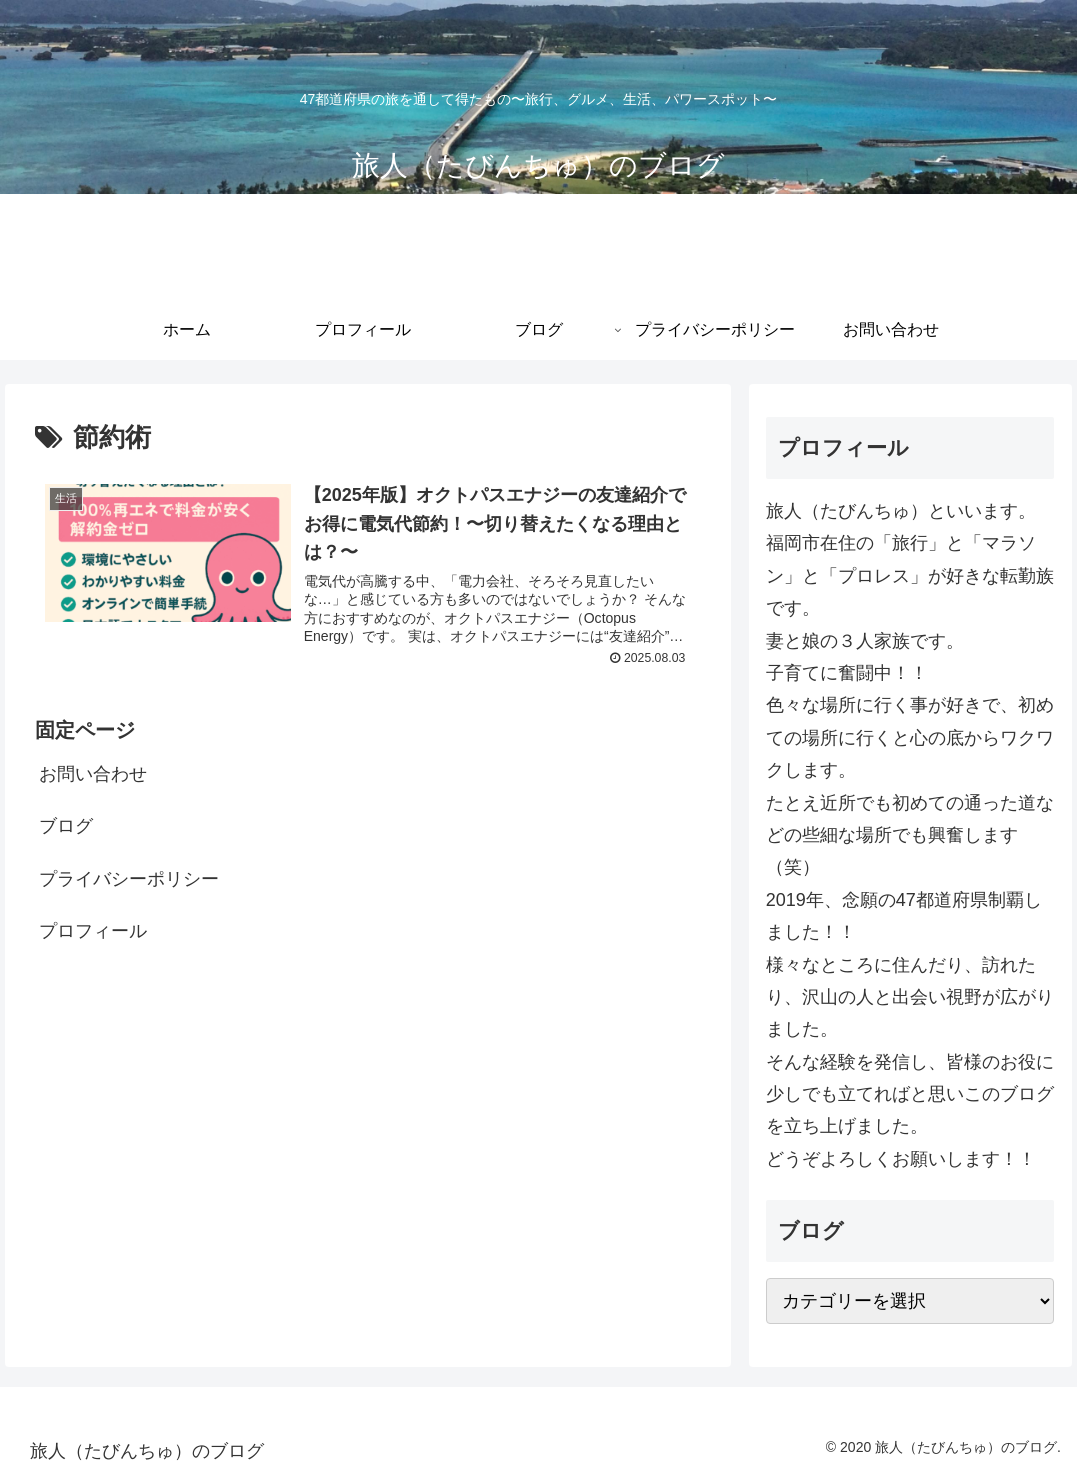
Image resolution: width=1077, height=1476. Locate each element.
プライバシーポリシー (129, 881)
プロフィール (93, 934)
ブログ (66, 829)
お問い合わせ (93, 777)
